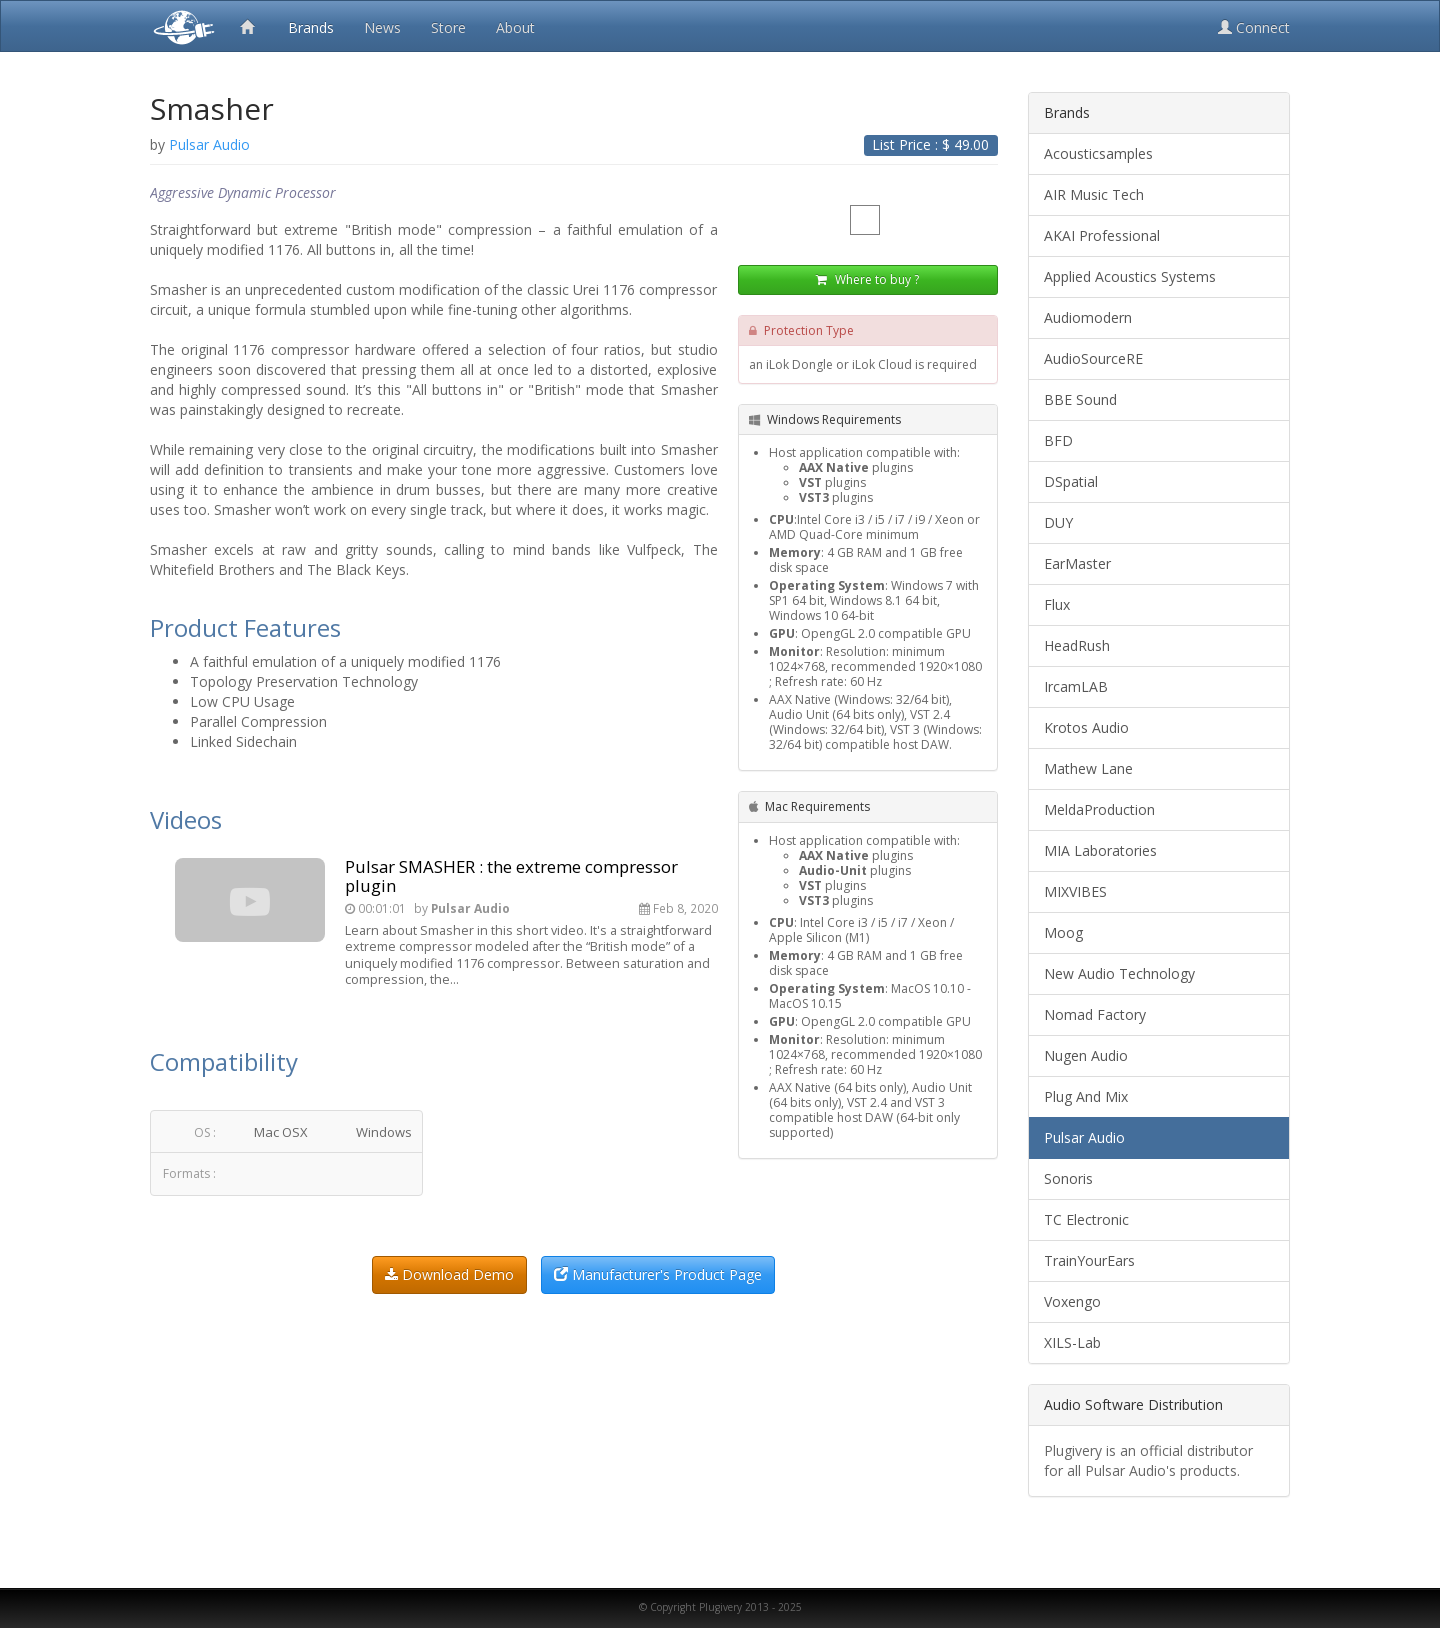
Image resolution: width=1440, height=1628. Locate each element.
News (382, 27)
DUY (1058, 522)
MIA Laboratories (1100, 850)
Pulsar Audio (1084, 1137)
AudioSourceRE (1093, 358)
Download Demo (449, 1274)
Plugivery (180, 26)
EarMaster (1077, 563)
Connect (1254, 27)
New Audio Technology (1119, 973)
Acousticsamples (1098, 153)
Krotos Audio (1086, 727)
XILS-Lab (1072, 1342)
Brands (311, 27)
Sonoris (1068, 1178)
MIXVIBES (1075, 891)
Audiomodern (1088, 317)
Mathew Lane (1088, 768)
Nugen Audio (1086, 1055)
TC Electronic (1086, 1219)
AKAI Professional (1102, 235)
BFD (1058, 440)
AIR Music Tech (1094, 194)
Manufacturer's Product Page (658, 1274)
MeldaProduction (1099, 809)
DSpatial (1071, 481)
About (515, 27)
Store (448, 27)
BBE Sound (1080, 399)
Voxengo (1072, 1301)
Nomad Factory (1095, 1014)
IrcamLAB (1076, 686)
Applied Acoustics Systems (1130, 276)
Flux (1057, 604)
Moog (1063, 932)
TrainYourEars (1089, 1260)
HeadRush (1077, 645)
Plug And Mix (1086, 1096)
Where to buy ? (867, 279)
